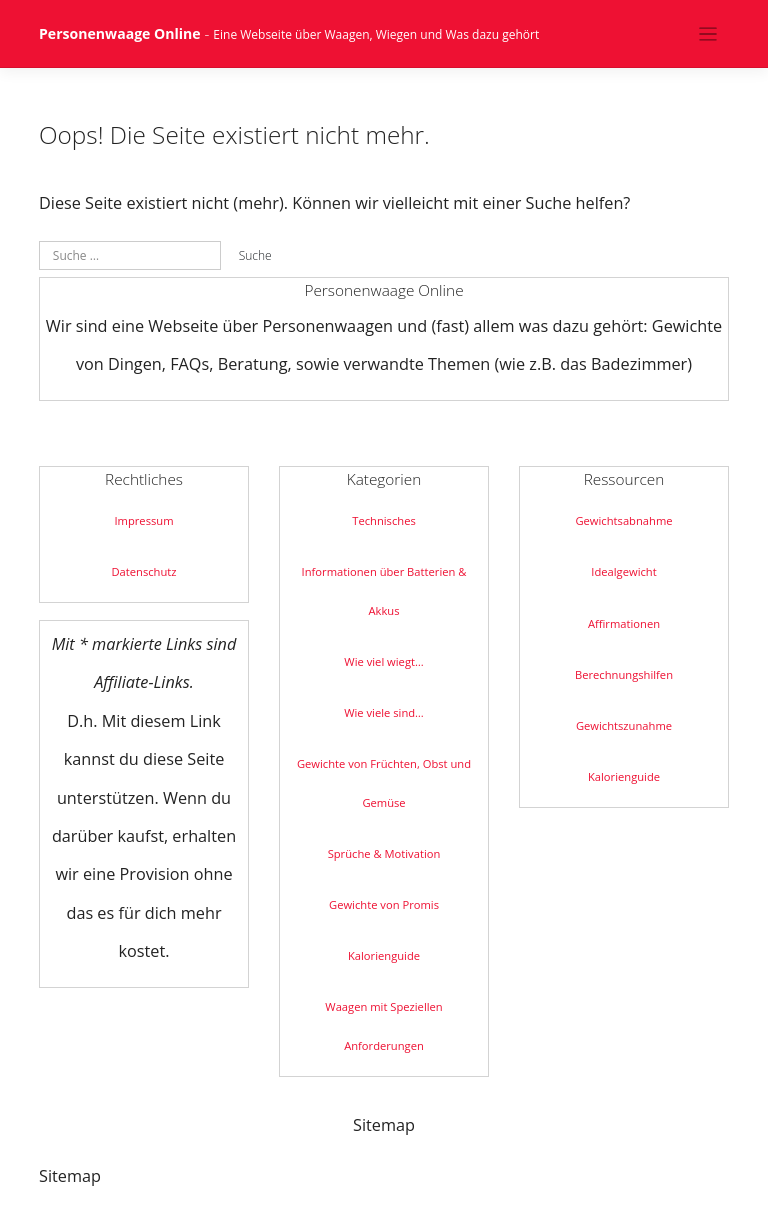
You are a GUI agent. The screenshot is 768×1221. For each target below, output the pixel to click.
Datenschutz (143, 571)
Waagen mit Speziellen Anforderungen (383, 1025)
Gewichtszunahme (624, 725)
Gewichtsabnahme (623, 520)
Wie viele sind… (384, 712)
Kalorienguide (384, 955)
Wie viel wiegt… (383, 661)
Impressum (143, 520)
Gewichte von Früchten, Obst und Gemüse (384, 782)
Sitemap (384, 1125)
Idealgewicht (623, 571)
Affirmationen (624, 623)
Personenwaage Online (120, 33)
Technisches (384, 520)
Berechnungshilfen (624, 674)
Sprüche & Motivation (384, 853)
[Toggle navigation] (708, 33)
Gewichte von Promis (384, 904)
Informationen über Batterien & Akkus (384, 590)
